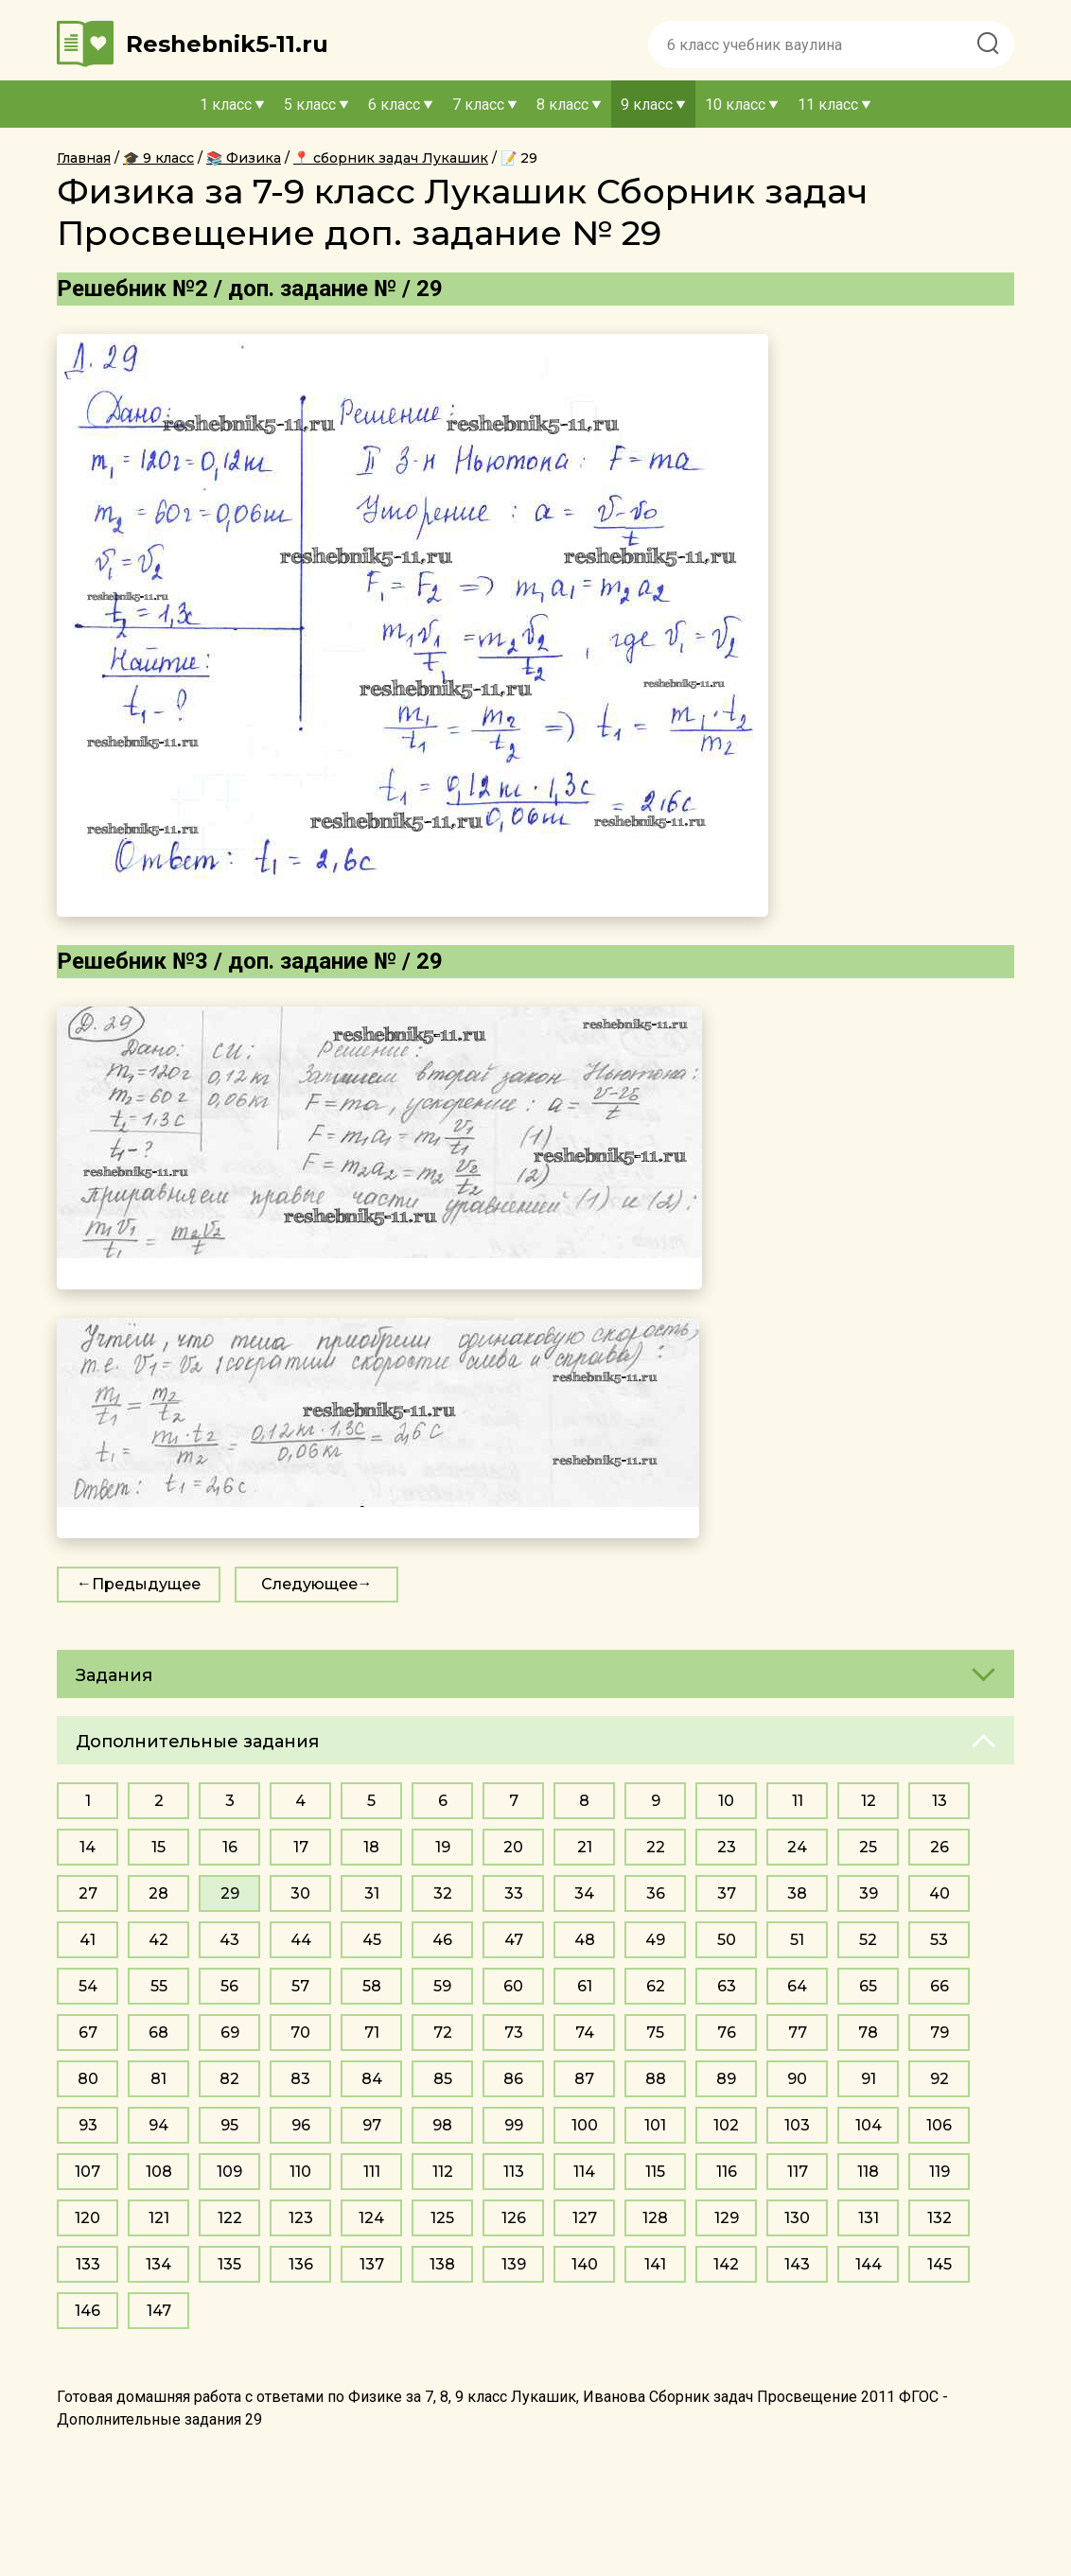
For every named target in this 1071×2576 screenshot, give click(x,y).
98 (442, 2125)
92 (939, 2079)
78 (868, 2033)
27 (88, 1893)
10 (726, 1801)
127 (584, 2218)
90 (797, 2079)
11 (797, 1801)
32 (442, 1893)
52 (868, 1940)
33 (513, 1893)
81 (158, 2079)
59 (442, 1986)
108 (159, 2172)
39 (868, 1893)
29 (229, 1893)
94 (158, 2125)
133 (88, 2264)
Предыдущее (146, 1584)
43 (229, 1940)
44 (300, 1940)
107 (87, 2172)
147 (159, 2311)
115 (655, 2172)
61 (584, 1986)
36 (655, 1893)
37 (726, 1893)
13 (939, 1801)
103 (797, 2125)
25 (868, 1847)
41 (87, 1940)
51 (797, 1940)
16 (229, 1847)
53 (939, 1940)
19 (442, 1847)
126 (513, 2218)
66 (939, 1986)
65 (868, 1986)
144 (868, 2264)
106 (939, 2125)
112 (442, 2172)
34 (584, 1893)
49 (655, 1940)
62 (655, 1986)
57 (300, 1986)
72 (442, 2033)
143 (797, 2264)
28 (158, 1893)
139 (513, 2264)
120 (87, 2218)
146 (87, 2311)
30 (300, 1893)
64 (797, 1986)
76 (726, 2033)
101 (655, 2125)
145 (939, 2264)
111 (371, 2172)
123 (301, 2218)
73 (513, 2033)
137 (372, 2264)
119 (939, 2172)
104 (868, 2125)
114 (584, 2172)
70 (300, 2033)
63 (726, 1986)
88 (655, 2079)
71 (371, 2033)
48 (584, 1940)
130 (797, 2218)
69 (229, 2033)
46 (442, 1940)
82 (229, 2079)
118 (868, 2172)
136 (301, 2264)
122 (230, 2218)
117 (797, 2172)
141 (655, 2264)
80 (88, 2079)
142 (726, 2264)
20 (513, 1847)
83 (300, 2079)
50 (726, 1940)
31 (371, 1893)
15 (158, 1847)
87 (584, 2079)
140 (584, 2264)
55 (158, 1986)
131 (868, 2218)
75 (655, 2033)
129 (726, 2218)
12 (868, 1801)
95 (229, 2125)
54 (88, 1986)
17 (300, 1847)
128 (655, 2218)
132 (939, 2218)
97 (371, 2125)
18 (371, 1847)
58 (371, 1986)
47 (513, 1940)
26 (939, 1847)
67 (88, 2033)
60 (513, 1986)
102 (726, 2125)
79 (939, 2033)
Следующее (309, 1584)
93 (88, 2125)
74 (584, 2033)
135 (229, 2264)
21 (584, 1847)
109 (229, 2172)
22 (655, 1847)
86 (513, 2079)
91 (868, 2079)
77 (797, 2033)
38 (797, 1893)
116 (726, 2172)
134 (158, 2264)
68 (158, 2033)
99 (513, 2125)
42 (158, 1940)
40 (939, 1893)
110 (300, 2172)
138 (442, 2264)
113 (513, 2172)
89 (726, 2079)
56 (229, 1986)
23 (726, 1847)
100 (584, 2125)
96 (300, 2125)
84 (371, 2079)
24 (797, 1847)
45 (371, 1940)
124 (371, 2218)
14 (87, 1847)
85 (442, 2079)
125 (442, 2218)
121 (159, 2218)
